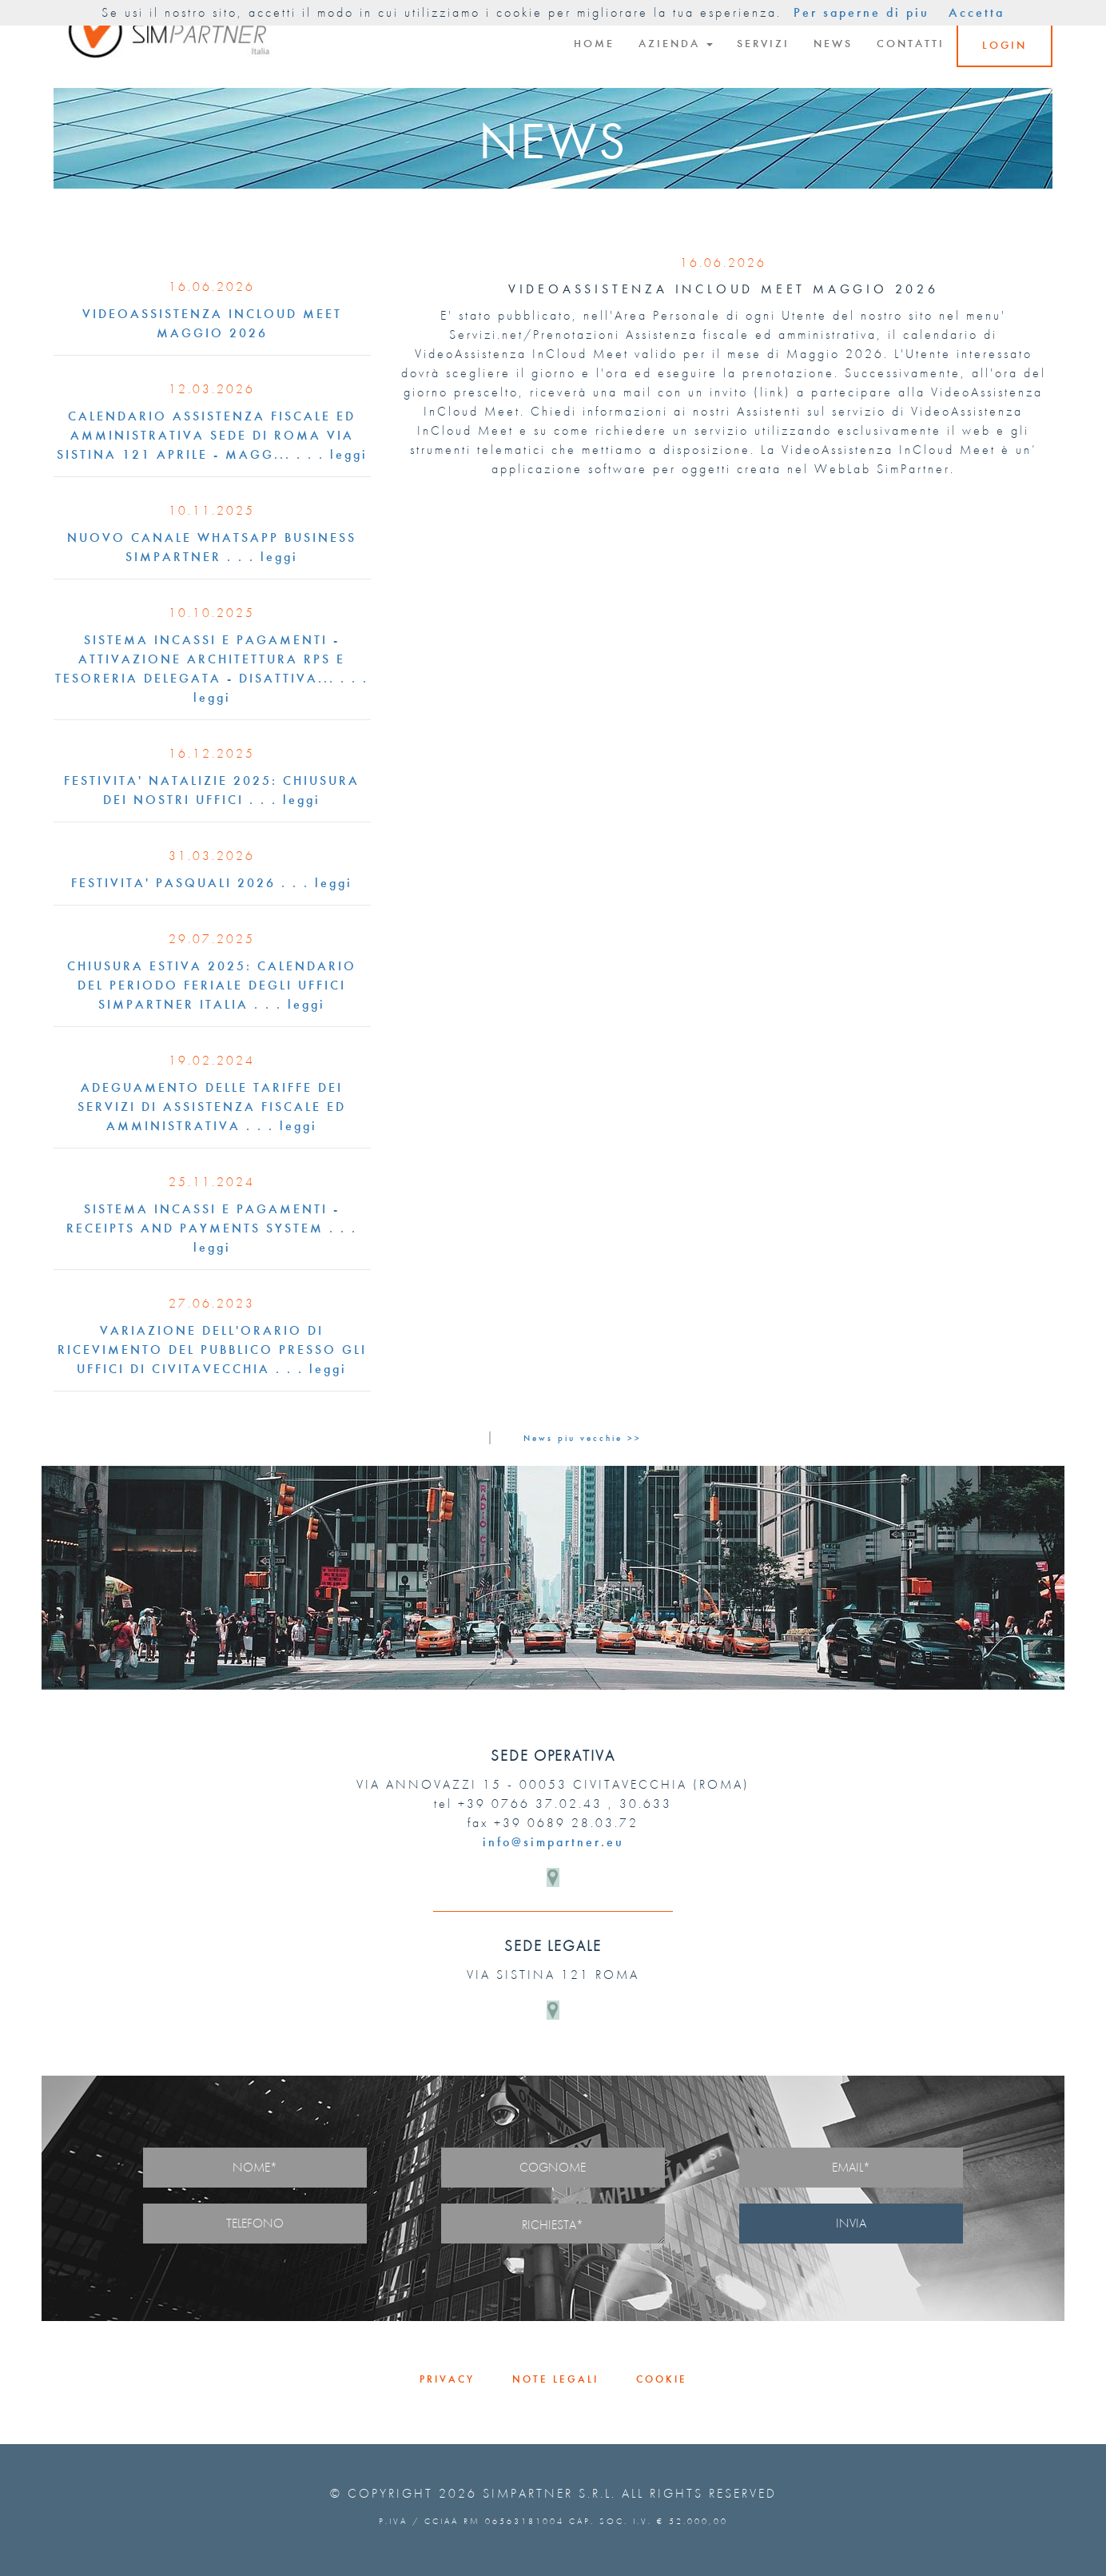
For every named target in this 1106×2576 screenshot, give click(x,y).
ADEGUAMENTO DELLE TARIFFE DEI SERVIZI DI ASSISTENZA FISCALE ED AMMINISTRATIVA (212, 1106)
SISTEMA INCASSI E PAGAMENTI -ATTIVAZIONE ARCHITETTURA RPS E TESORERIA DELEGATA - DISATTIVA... (200, 659)
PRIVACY (447, 2379)
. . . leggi (332, 454)
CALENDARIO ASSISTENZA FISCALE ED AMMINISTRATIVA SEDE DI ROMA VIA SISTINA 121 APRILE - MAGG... (206, 435)
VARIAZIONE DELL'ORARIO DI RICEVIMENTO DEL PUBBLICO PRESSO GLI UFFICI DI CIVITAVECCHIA (212, 1349)
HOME (594, 43)
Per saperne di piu (861, 12)
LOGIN (1004, 45)
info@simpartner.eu (553, 1841)
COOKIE (661, 2379)
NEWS (833, 43)
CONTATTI (911, 43)
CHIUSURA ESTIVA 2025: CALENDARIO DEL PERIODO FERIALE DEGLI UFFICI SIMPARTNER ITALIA (211, 985)
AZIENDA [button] (676, 43)
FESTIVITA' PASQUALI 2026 (173, 882)
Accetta (977, 12)
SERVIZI (763, 43)
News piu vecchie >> (582, 1438)
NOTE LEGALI (555, 2379)
